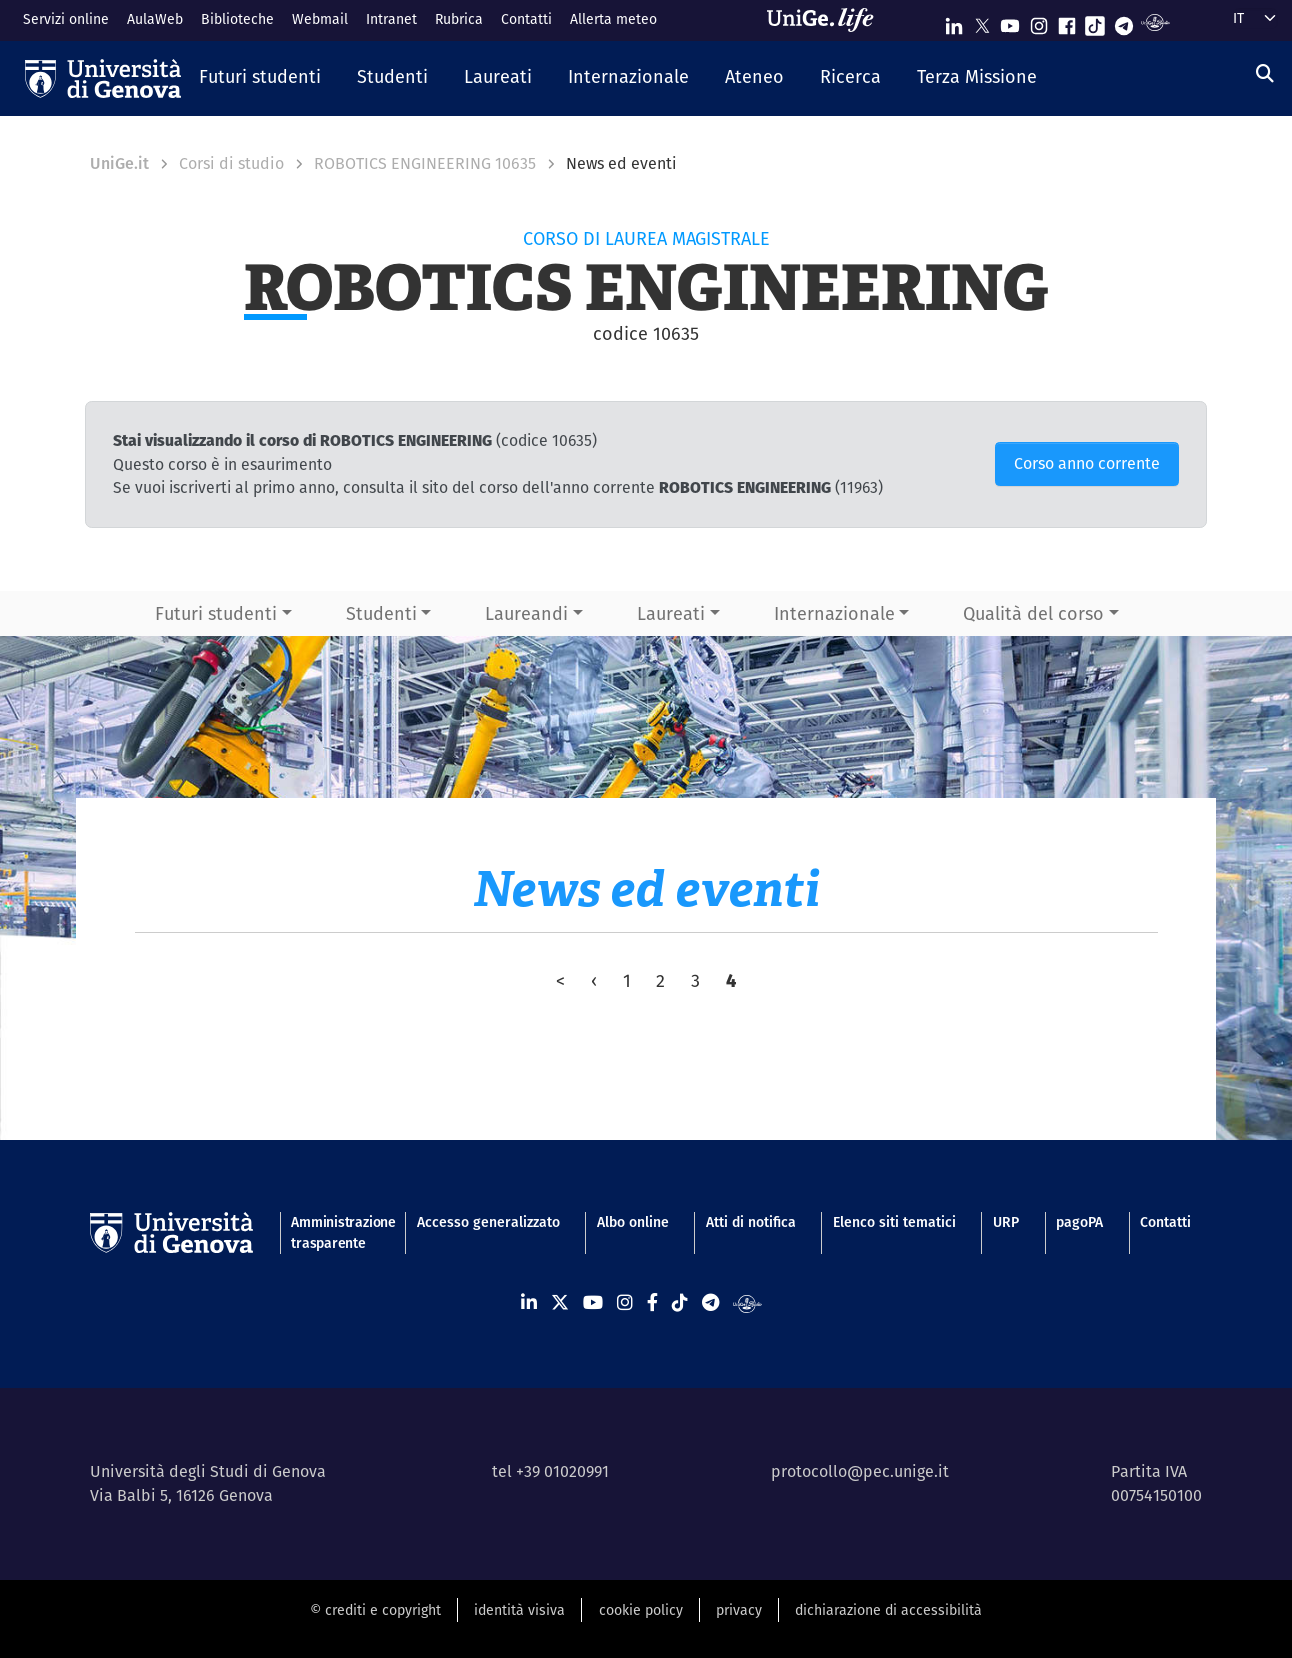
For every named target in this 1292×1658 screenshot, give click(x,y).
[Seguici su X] (982, 21)
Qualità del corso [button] (1033, 613)
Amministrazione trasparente (335, 1232)
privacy (739, 1610)
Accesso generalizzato (488, 1222)
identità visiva (519, 1610)
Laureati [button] (671, 613)
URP (1006, 1222)
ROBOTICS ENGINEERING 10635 (425, 163)
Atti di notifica (751, 1222)
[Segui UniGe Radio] (1155, 21)
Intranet (391, 19)
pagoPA (1079, 1222)
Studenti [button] (381, 613)
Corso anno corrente (1087, 463)
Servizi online (66, 19)
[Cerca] (1265, 73)
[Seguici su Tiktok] (1095, 21)
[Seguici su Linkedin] (954, 21)
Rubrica (459, 19)
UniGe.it (119, 163)
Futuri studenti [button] (216, 613)
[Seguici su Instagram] (1039, 21)
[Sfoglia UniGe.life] (827, 20)
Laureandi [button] (526, 613)
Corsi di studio (231, 163)
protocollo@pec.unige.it (860, 1471)
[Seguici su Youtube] (1010, 21)
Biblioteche (237, 19)
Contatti (526, 19)
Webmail (320, 19)
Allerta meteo (613, 19)
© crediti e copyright (375, 1610)
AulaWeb (155, 19)
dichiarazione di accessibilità (888, 1610)
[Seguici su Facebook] (1067, 21)
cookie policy (641, 1610)
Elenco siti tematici (894, 1222)
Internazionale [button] (834, 613)
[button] (260, 78)
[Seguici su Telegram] (1124, 21)
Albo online (633, 1222)
